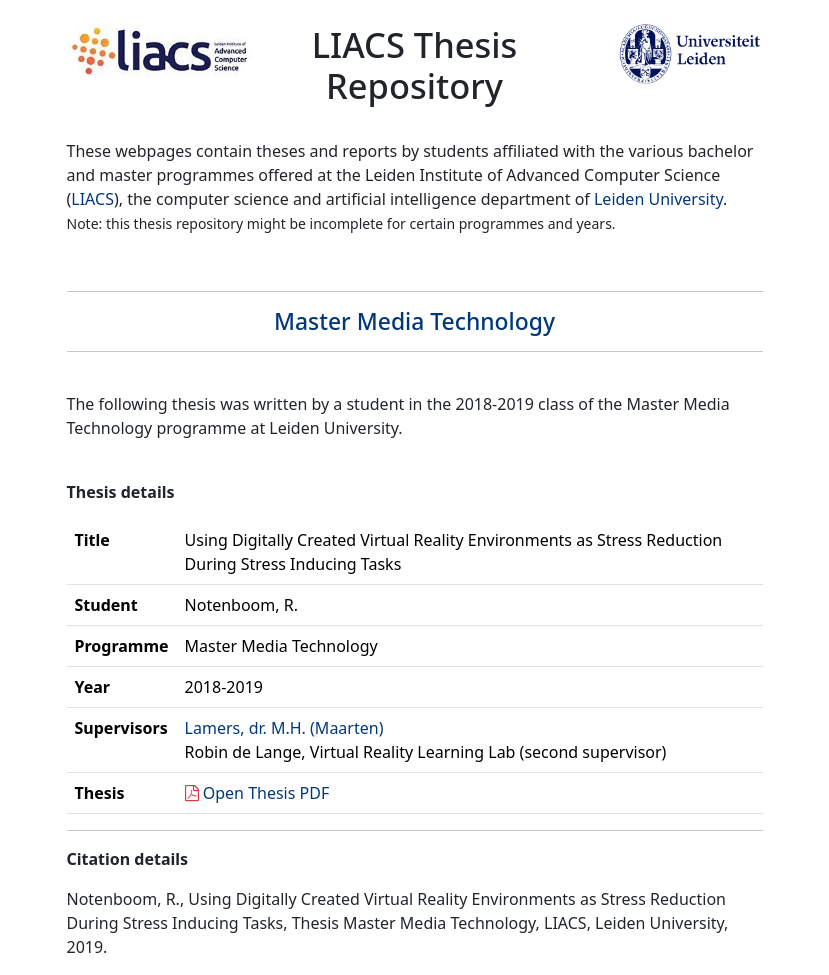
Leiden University (658, 199)
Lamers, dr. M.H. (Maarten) (284, 728)
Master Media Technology (414, 321)
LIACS (92, 199)
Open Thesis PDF (266, 793)
